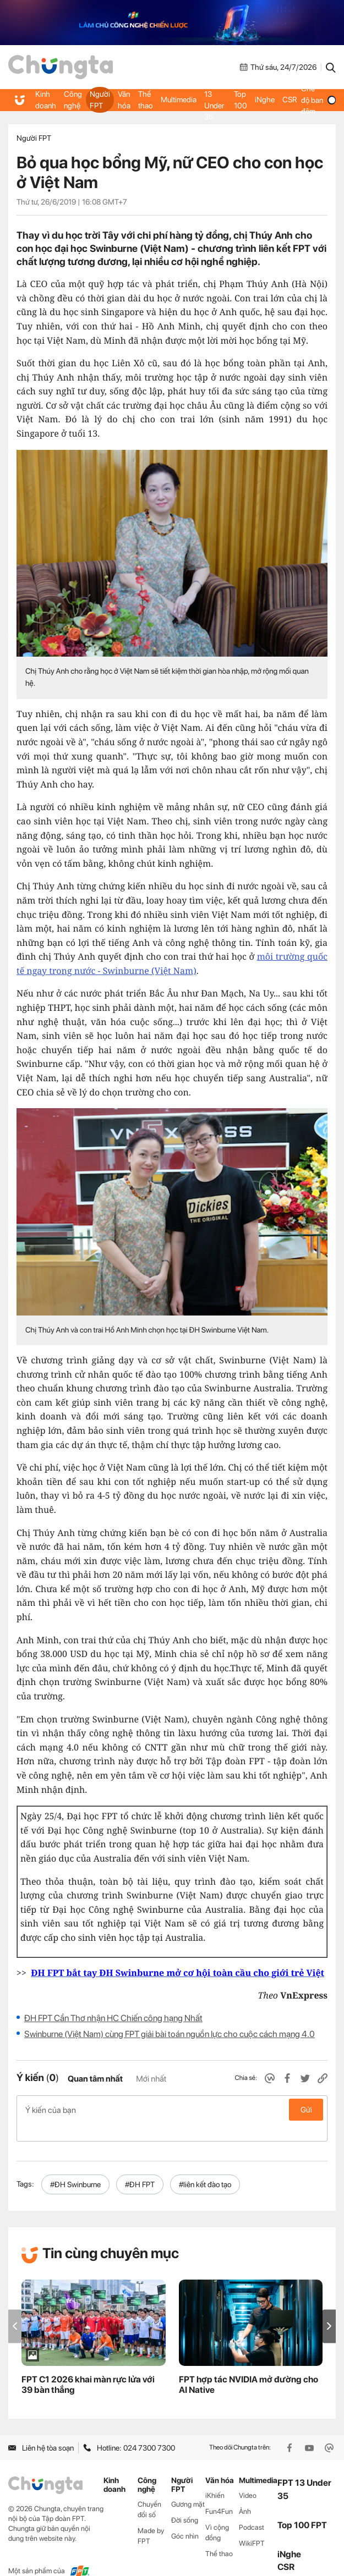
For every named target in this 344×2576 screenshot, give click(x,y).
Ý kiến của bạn (172, 2109)
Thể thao (143, 99)
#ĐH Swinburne (75, 2166)
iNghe (263, 100)
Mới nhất (151, 2079)
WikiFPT (252, 2526)
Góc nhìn (185, 2518)
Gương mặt (188, 2487)
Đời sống (184, 2502)
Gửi (306, 2109)
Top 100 (239, 99)
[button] (329, 2308)
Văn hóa (123, 99)
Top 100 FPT (302, 2507)
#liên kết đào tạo (205, 2166)
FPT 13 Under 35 (213, 99)
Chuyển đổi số (149, 2492)
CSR (288, 100)
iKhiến (215, 2478)
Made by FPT (151, 2518)
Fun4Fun (219, 2494)
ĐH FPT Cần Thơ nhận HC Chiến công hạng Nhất (113, 2018)
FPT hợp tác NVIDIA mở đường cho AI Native (248, 2367)
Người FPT (99, 99)
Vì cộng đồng (217, 2515)
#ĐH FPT (140, 2166)
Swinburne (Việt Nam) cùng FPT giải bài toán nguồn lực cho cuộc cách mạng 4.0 (169, 2034)
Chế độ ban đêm (317, 99)
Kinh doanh (45, 99)
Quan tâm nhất (95, 2079)
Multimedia (176, 100)
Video (247, 2478)
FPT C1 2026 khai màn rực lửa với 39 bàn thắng (88, 2367)
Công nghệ (72, 99)
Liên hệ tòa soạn (41, 2430)
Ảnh (245, 2494)
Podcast (251, 2510)
